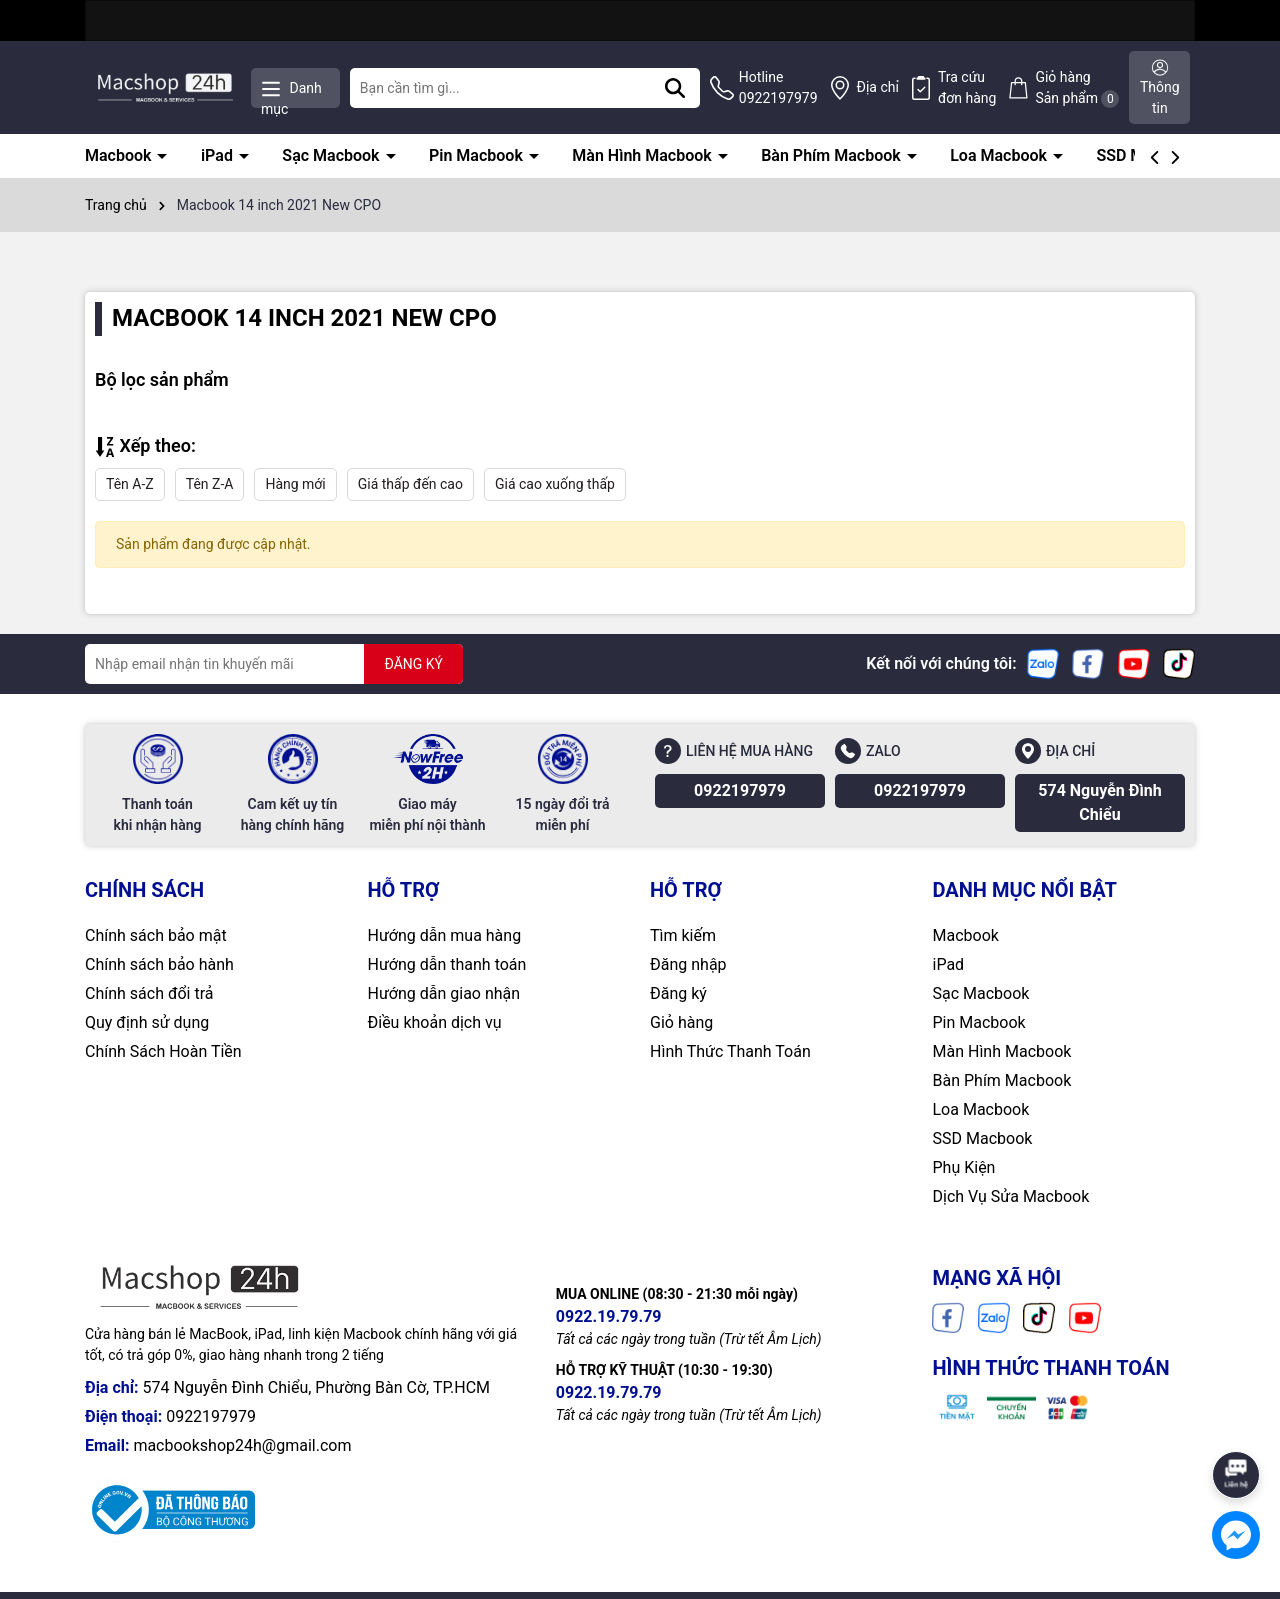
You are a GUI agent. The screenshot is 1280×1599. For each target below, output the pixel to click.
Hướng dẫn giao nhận (444, 993)
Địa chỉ (878, 87)
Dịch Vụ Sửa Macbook (1011, 1196)
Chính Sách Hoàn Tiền (163, 1051)
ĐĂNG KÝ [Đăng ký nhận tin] (413, 664)
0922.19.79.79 (609, 1316)
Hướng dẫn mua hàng (445, 935)
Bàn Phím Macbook (832, 155)
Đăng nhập (688, 964)
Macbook (120, 155)
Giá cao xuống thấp (555, 484)
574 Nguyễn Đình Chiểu (1099, 802)
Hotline (778, 89)
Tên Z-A (210, 484)
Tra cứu (967, 89)
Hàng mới (295, 484)
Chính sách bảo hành (159, 964)
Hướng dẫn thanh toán (447, 964)
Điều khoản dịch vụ (435, 1022)
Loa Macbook (1000, 155)
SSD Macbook (983, 1138)
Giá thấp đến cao (410, 484)
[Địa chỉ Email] (274, 664)
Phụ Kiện (964, 1167)
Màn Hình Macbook (643, 155)
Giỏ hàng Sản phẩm (1077, 88)
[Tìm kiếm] (675, 88)
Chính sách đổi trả (149, 993)
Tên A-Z (130, 484)
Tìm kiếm (683, 935)
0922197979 (740, 790)
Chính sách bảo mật (156, 935)
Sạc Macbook (332, 155)
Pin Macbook (478, 155)
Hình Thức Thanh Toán (730, 1051)
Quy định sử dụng (147, 1022)
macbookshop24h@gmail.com (242, 1445)
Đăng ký (678, 993)
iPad (219, 155)
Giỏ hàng (681, 1022)
